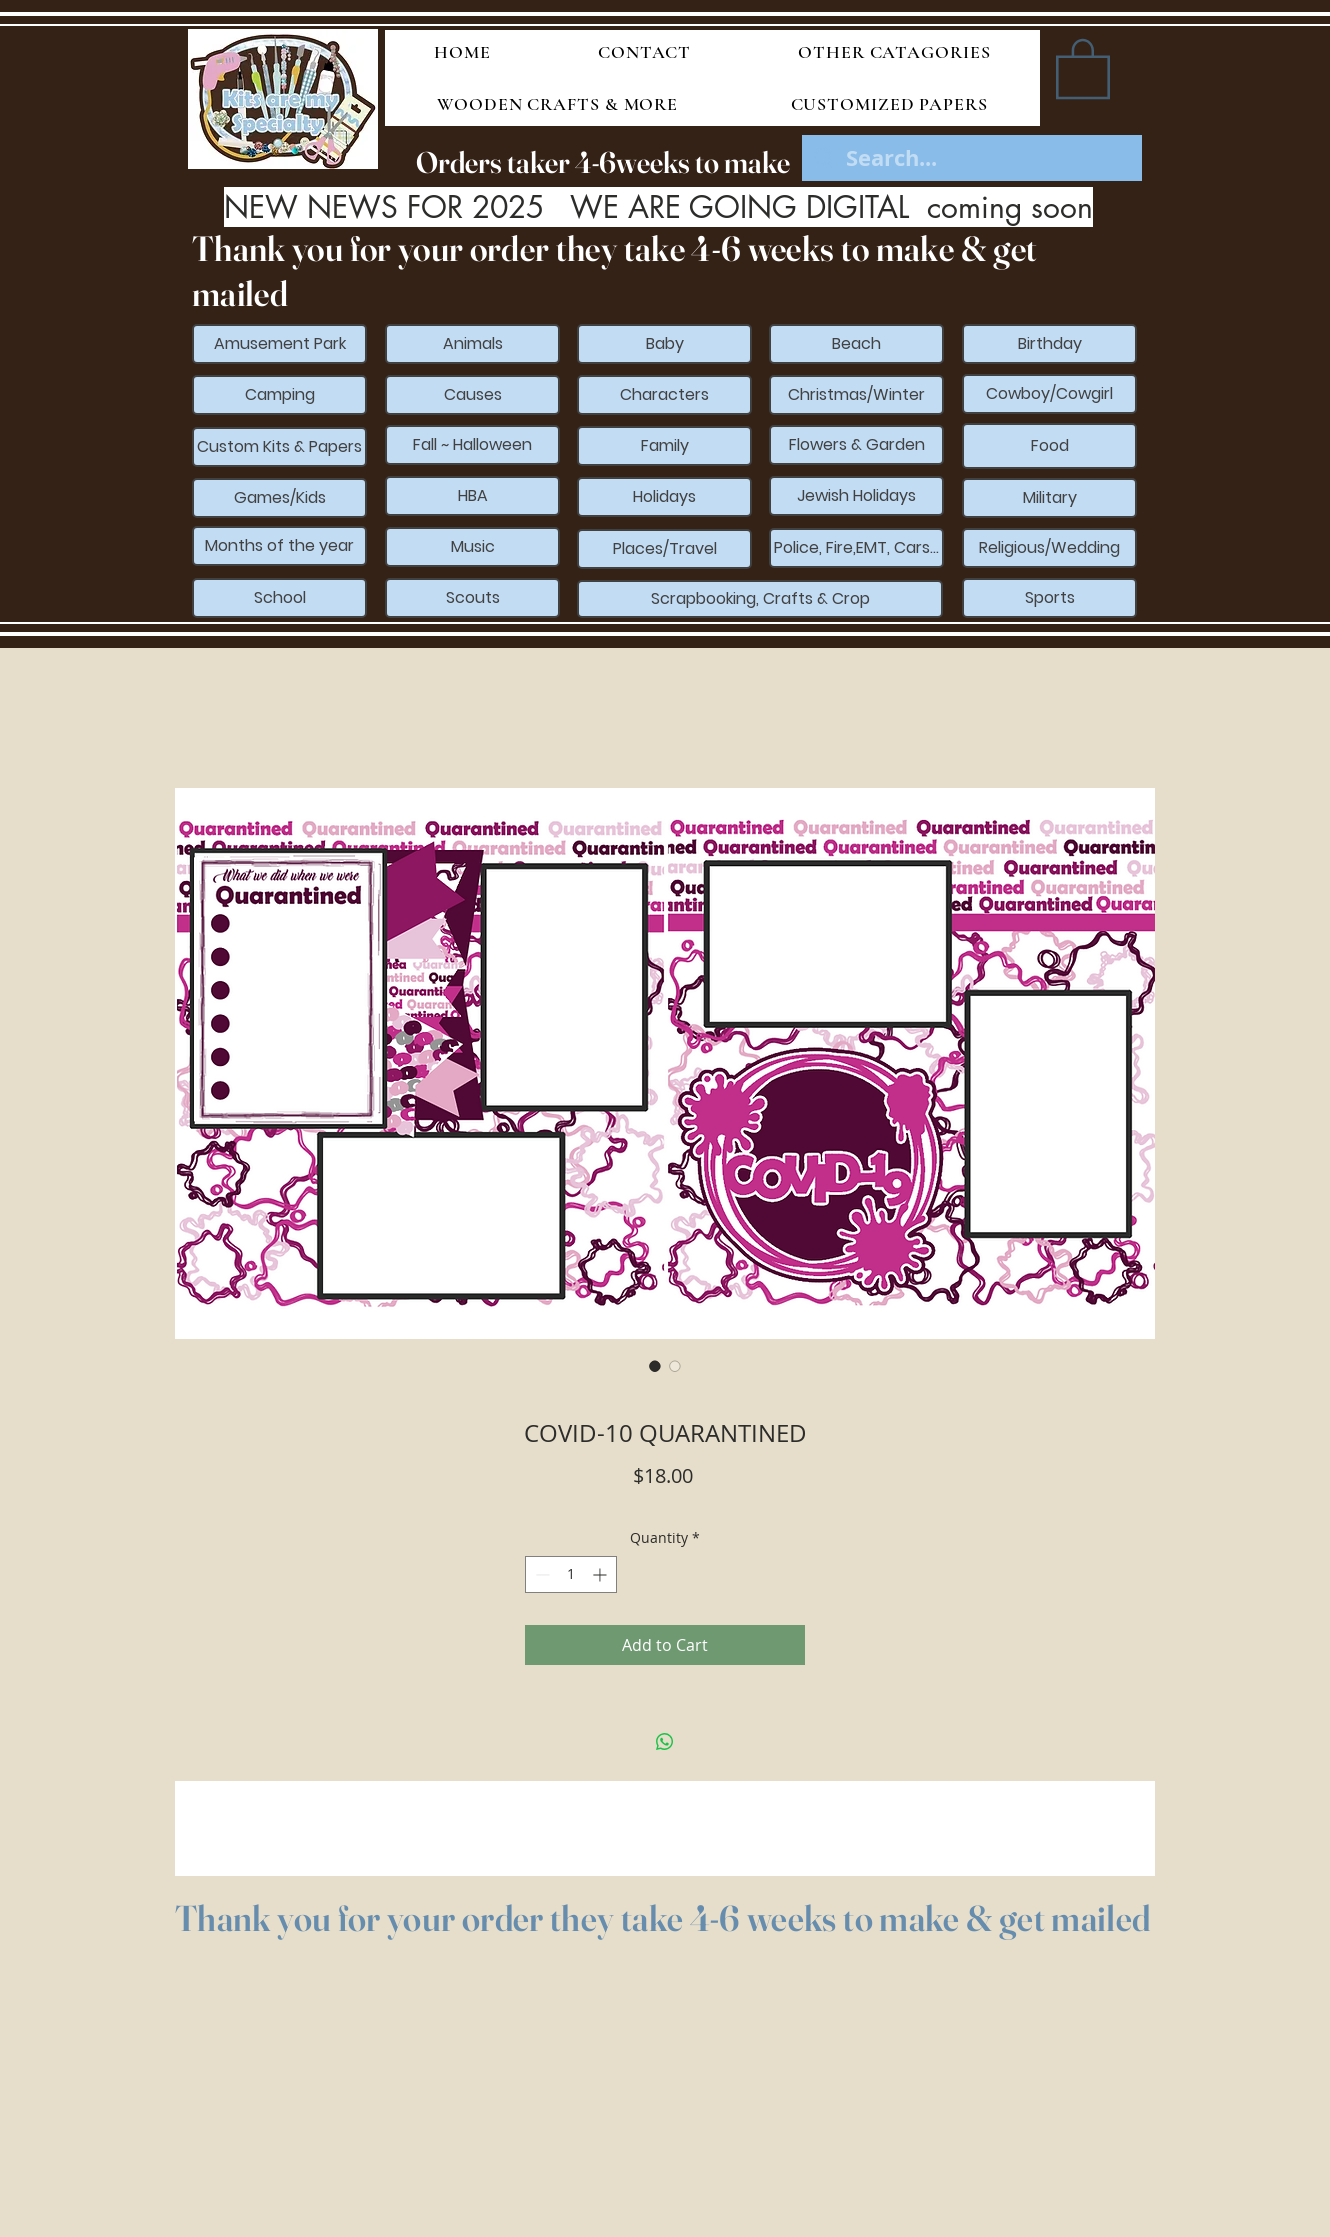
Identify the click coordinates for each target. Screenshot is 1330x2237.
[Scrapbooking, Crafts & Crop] (760, 599)
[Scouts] (472, 598)
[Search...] (973, 158)
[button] (1083, 67)
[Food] (1049, 446)
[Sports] (1049, 598)
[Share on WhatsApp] (665, 1742)
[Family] (664, 446)
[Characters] (664, 395)
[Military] (1049, 498)
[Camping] (279, 395)
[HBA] (472, 496)
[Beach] (856, 344)
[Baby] (664, 344)
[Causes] (472, 395)
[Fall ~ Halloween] (472, 445)
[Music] (472, 547)
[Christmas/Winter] (856, 395)
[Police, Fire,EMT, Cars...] (856, 548)
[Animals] (472, 344)
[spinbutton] (571, 1574)
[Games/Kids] (279, 498)
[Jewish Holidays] (856, 496)
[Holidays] (664, 497)
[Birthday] (1049, 344)
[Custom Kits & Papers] (279, 447)
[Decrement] (540, 1574)
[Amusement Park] (279, 344)
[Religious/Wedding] (1049, 548)
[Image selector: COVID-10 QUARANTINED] (655, 1366)
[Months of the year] (279, 546)
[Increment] (601, 1574)
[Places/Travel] (664, 549)
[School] (279, 598)
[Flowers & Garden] (856, 445)
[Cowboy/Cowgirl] (1049, 394)
